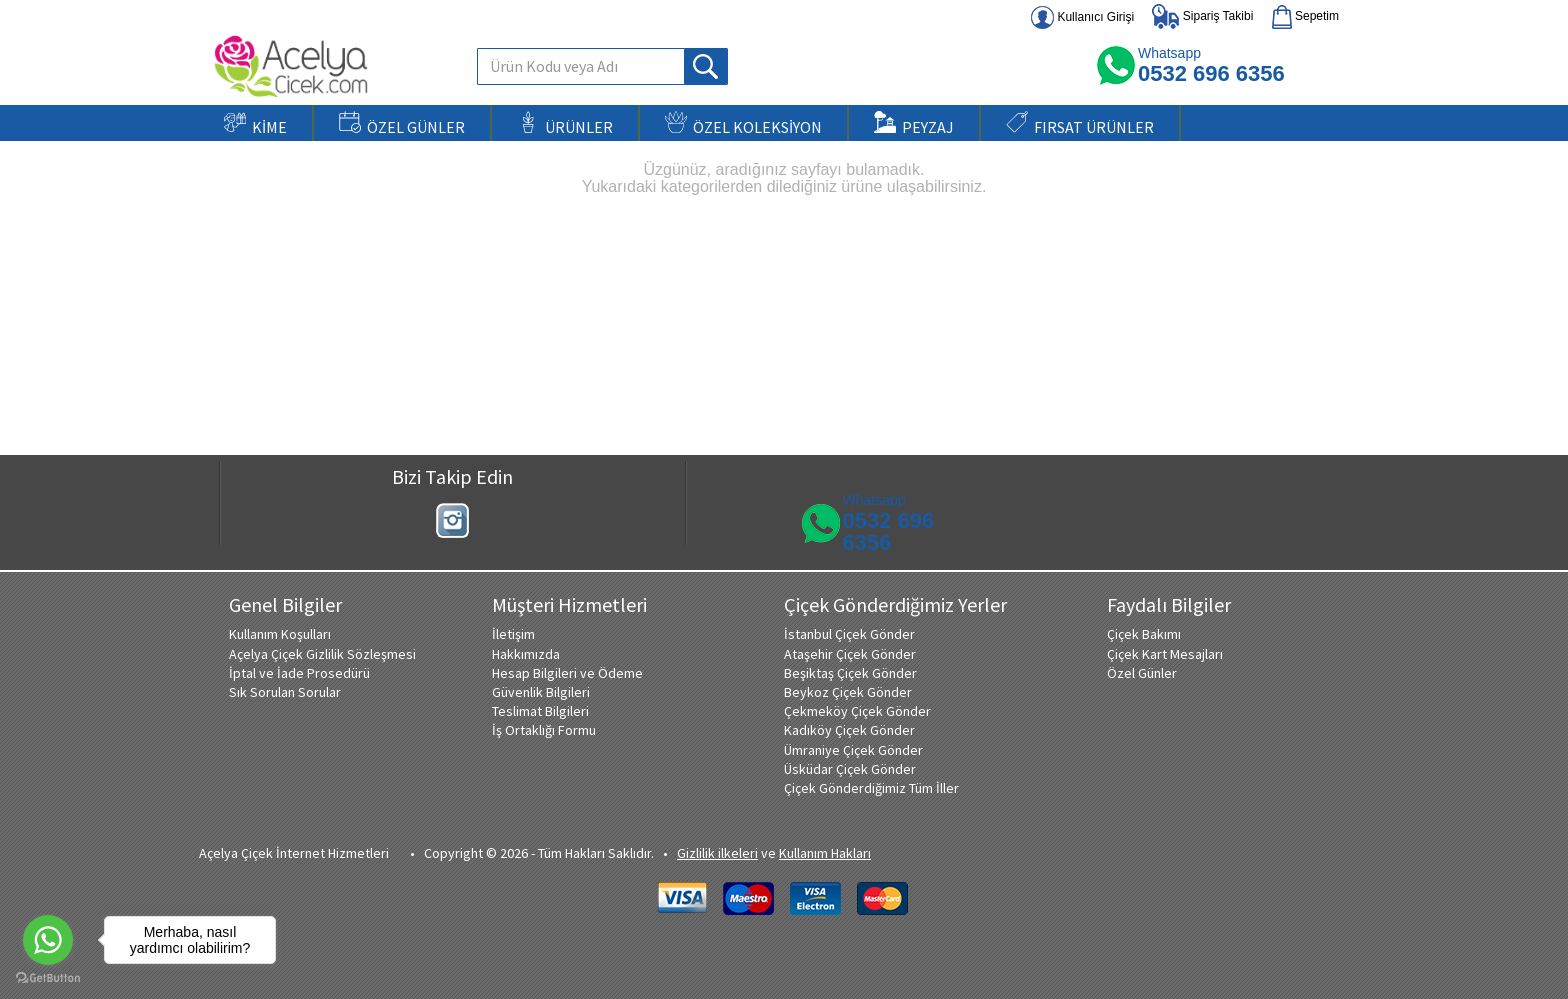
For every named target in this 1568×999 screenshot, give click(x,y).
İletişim (513, 634)
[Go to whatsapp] (48, 940)
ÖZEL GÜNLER (402, 124)
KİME (255, 124)
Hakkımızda (526, 654)
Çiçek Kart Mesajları (1165, 654)
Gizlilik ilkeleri (717, 853)
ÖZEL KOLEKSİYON (743, 124)
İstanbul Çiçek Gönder (849, 634)
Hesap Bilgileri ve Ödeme (567, 673)
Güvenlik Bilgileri (541, 692)
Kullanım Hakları (825, 853)
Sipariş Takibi (1202, 16)
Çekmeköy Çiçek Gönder (857, 711)
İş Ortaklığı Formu (544, 730)
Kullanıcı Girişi (1082, 17)
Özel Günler (1142, 673)
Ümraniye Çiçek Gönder (853, 750)
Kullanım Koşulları (280, 634)
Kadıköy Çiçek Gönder (849, 730)
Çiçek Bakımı (1144, 634)
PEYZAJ (914, 124)
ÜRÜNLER (565, 124)
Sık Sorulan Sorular (285, 692)
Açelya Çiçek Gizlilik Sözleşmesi (322, 654)
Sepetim (1305, 17)
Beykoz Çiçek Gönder (848, 692)
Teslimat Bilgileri (540, 711)
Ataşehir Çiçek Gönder (850, 654)
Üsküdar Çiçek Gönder (850, 769)
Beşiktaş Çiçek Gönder (850, 673)
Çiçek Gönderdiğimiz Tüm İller (871, 788)
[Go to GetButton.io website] (48, 978)
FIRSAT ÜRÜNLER (1080, 124)
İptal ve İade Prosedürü (299, 673)
